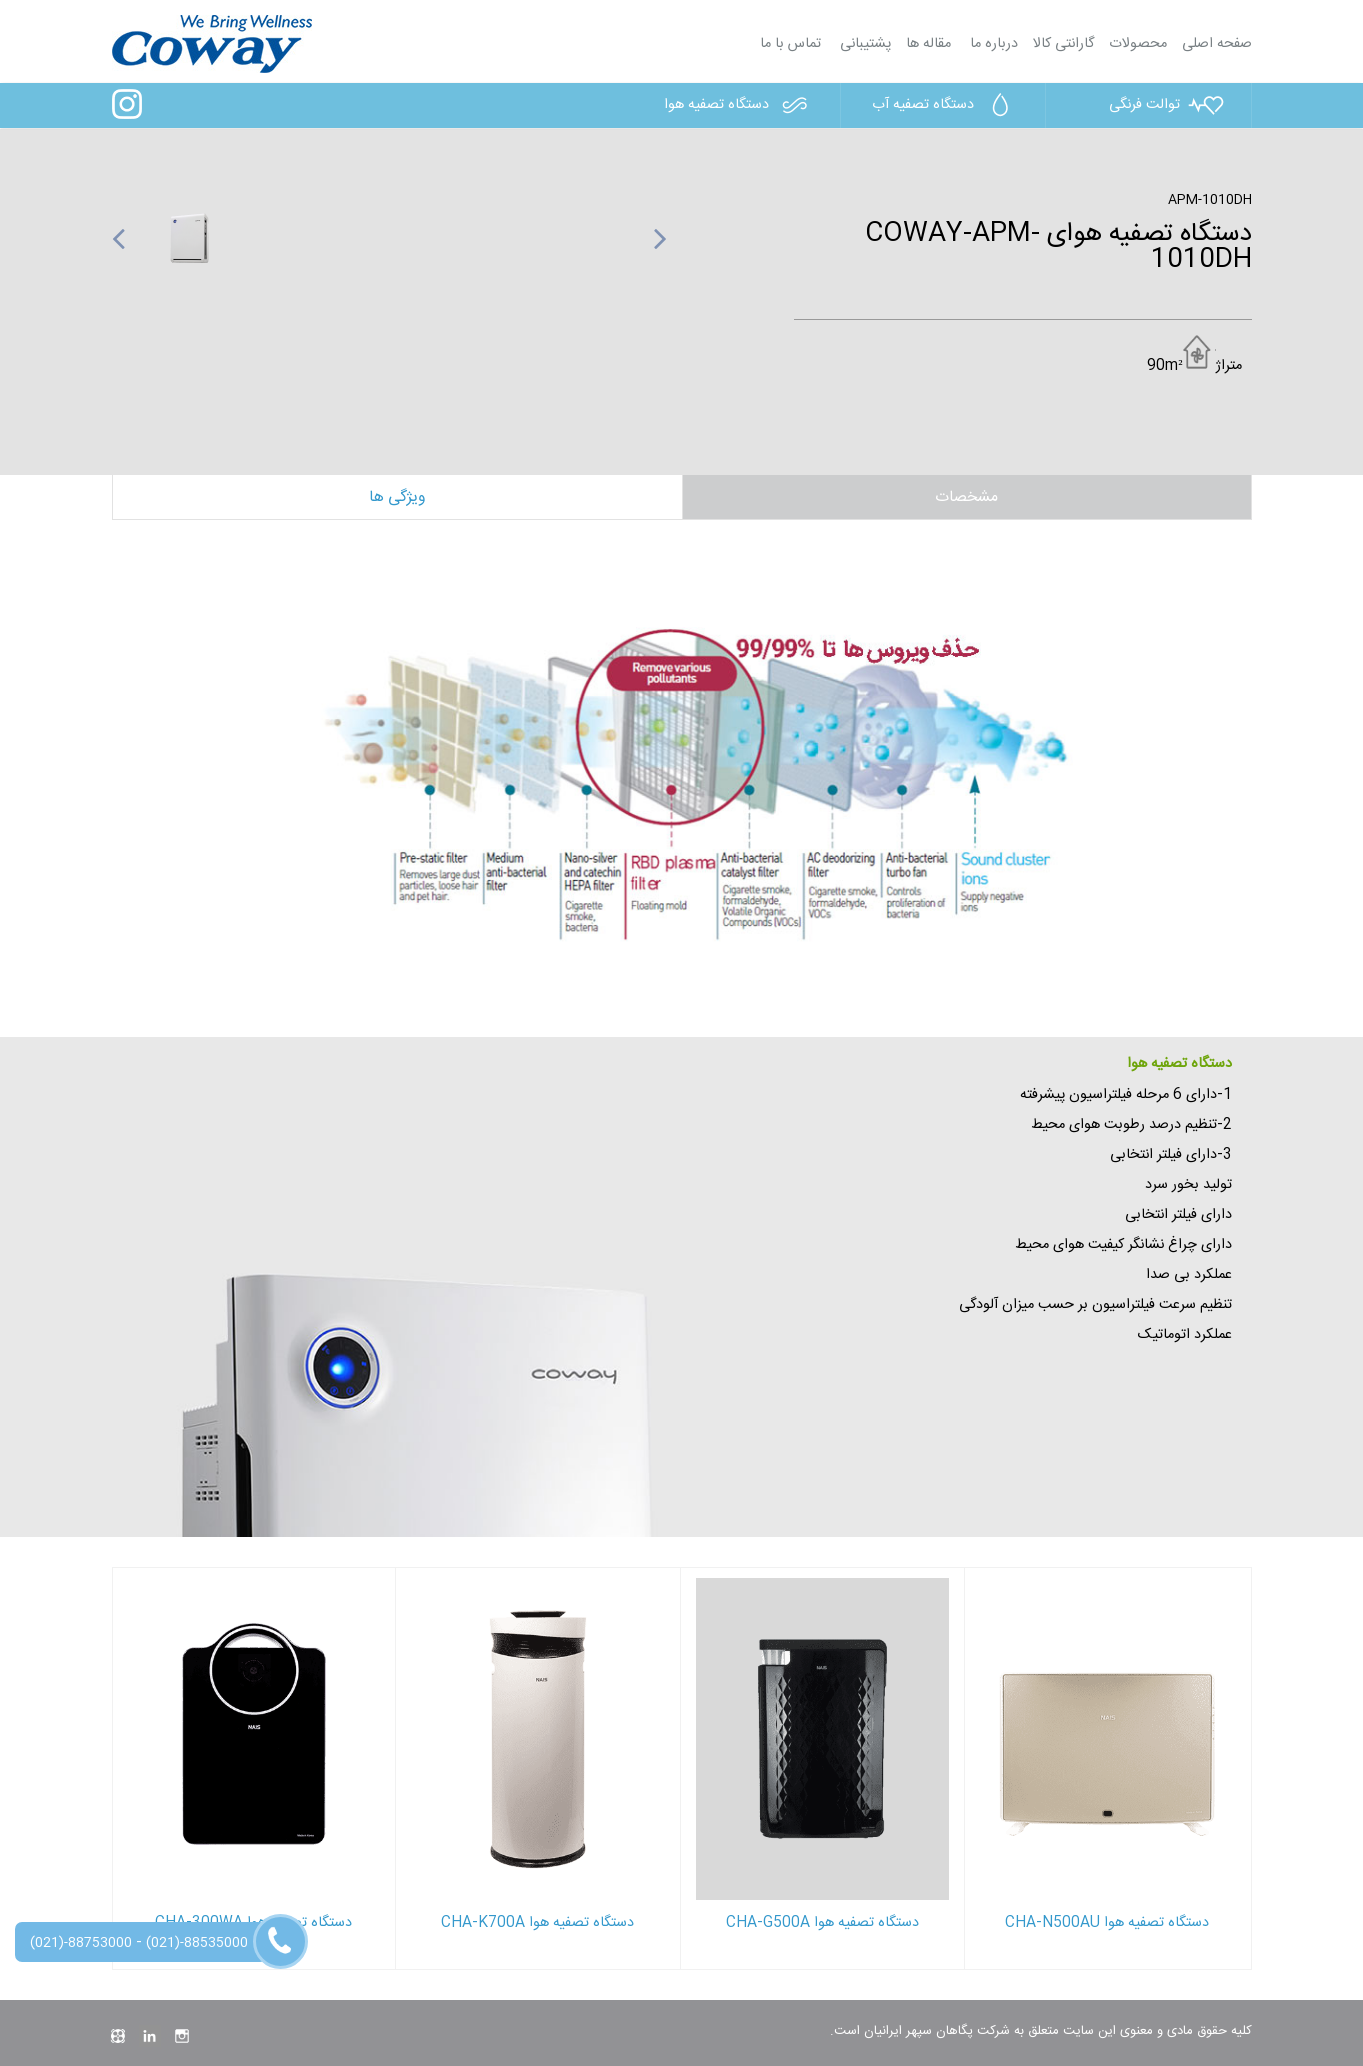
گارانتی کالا (1063, 44)
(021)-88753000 (81, 1943)
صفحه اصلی (1217, 44)
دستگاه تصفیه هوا (739, 105)
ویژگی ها (397, 497)
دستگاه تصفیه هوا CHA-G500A (822, 1923)
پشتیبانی (863, 44)
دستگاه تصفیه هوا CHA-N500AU (1107, 1923)
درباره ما (992, 44)
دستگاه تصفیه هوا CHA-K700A (537, 1923)
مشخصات (966, 497)
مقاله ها (928, 44)
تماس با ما (790, 44)
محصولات (1138, 44)
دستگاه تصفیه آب (946, 105)
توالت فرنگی (1167, 105)
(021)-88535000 (197, 1943)
